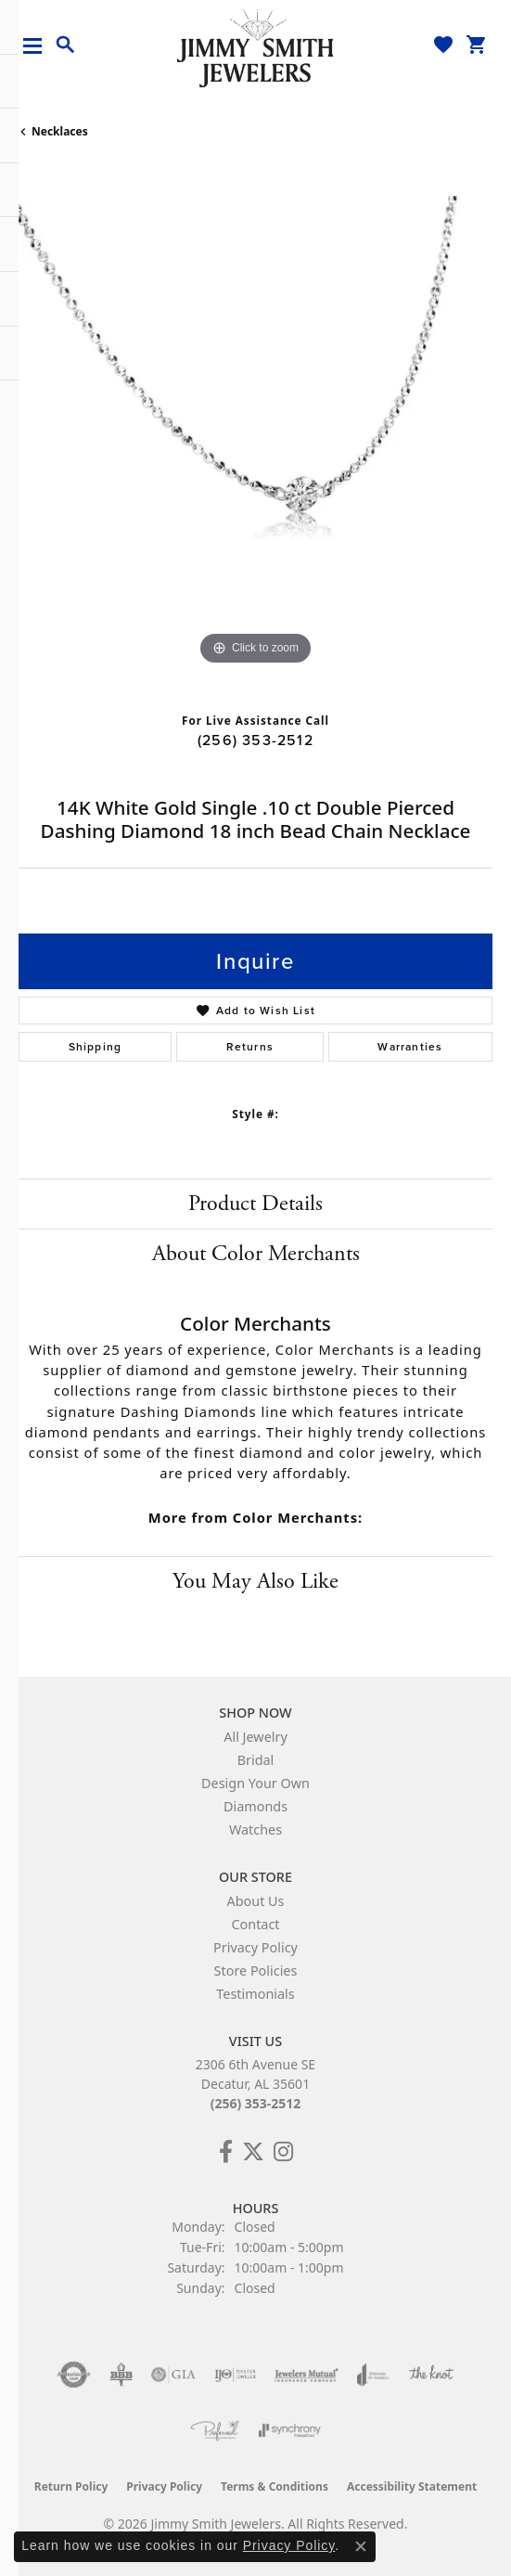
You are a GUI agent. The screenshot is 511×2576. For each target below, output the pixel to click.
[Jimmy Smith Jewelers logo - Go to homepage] (256, 47)
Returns (250, 1046)
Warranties (409, 1046)
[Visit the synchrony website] (289, 2430)
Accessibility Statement (412, 2486)
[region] (255, 433)
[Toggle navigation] (39, 46)
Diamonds (255, 1806)
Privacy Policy (255, 1947)
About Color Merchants (256, 1254)
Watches (255, 1829)
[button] (66, 45)
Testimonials (255, 1994)
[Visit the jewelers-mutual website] (307, 2375)
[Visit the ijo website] (235, 2375)
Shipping (95, 1046)
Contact (255, 1924)
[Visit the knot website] (431, 2375)
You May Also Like (255, 1581)
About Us (256, 1901)
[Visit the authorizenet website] (74, 2375)
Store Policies (256, 1970)
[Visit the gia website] (173, 2375)
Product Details (255, 1203)
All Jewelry (255, 1736)
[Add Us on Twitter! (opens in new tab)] (253, 2152)
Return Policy (71, 2486)
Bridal (256, 1760)
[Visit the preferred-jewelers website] (215, 2430)
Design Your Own (255, 1783)
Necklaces (60, 131)
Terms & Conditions (274, 2486)
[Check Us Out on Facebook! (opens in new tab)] (226, 2152)
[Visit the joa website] (373, 2375)
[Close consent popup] (360, 2546)
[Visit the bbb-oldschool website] (121, 2375)
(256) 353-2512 (255, 740)
